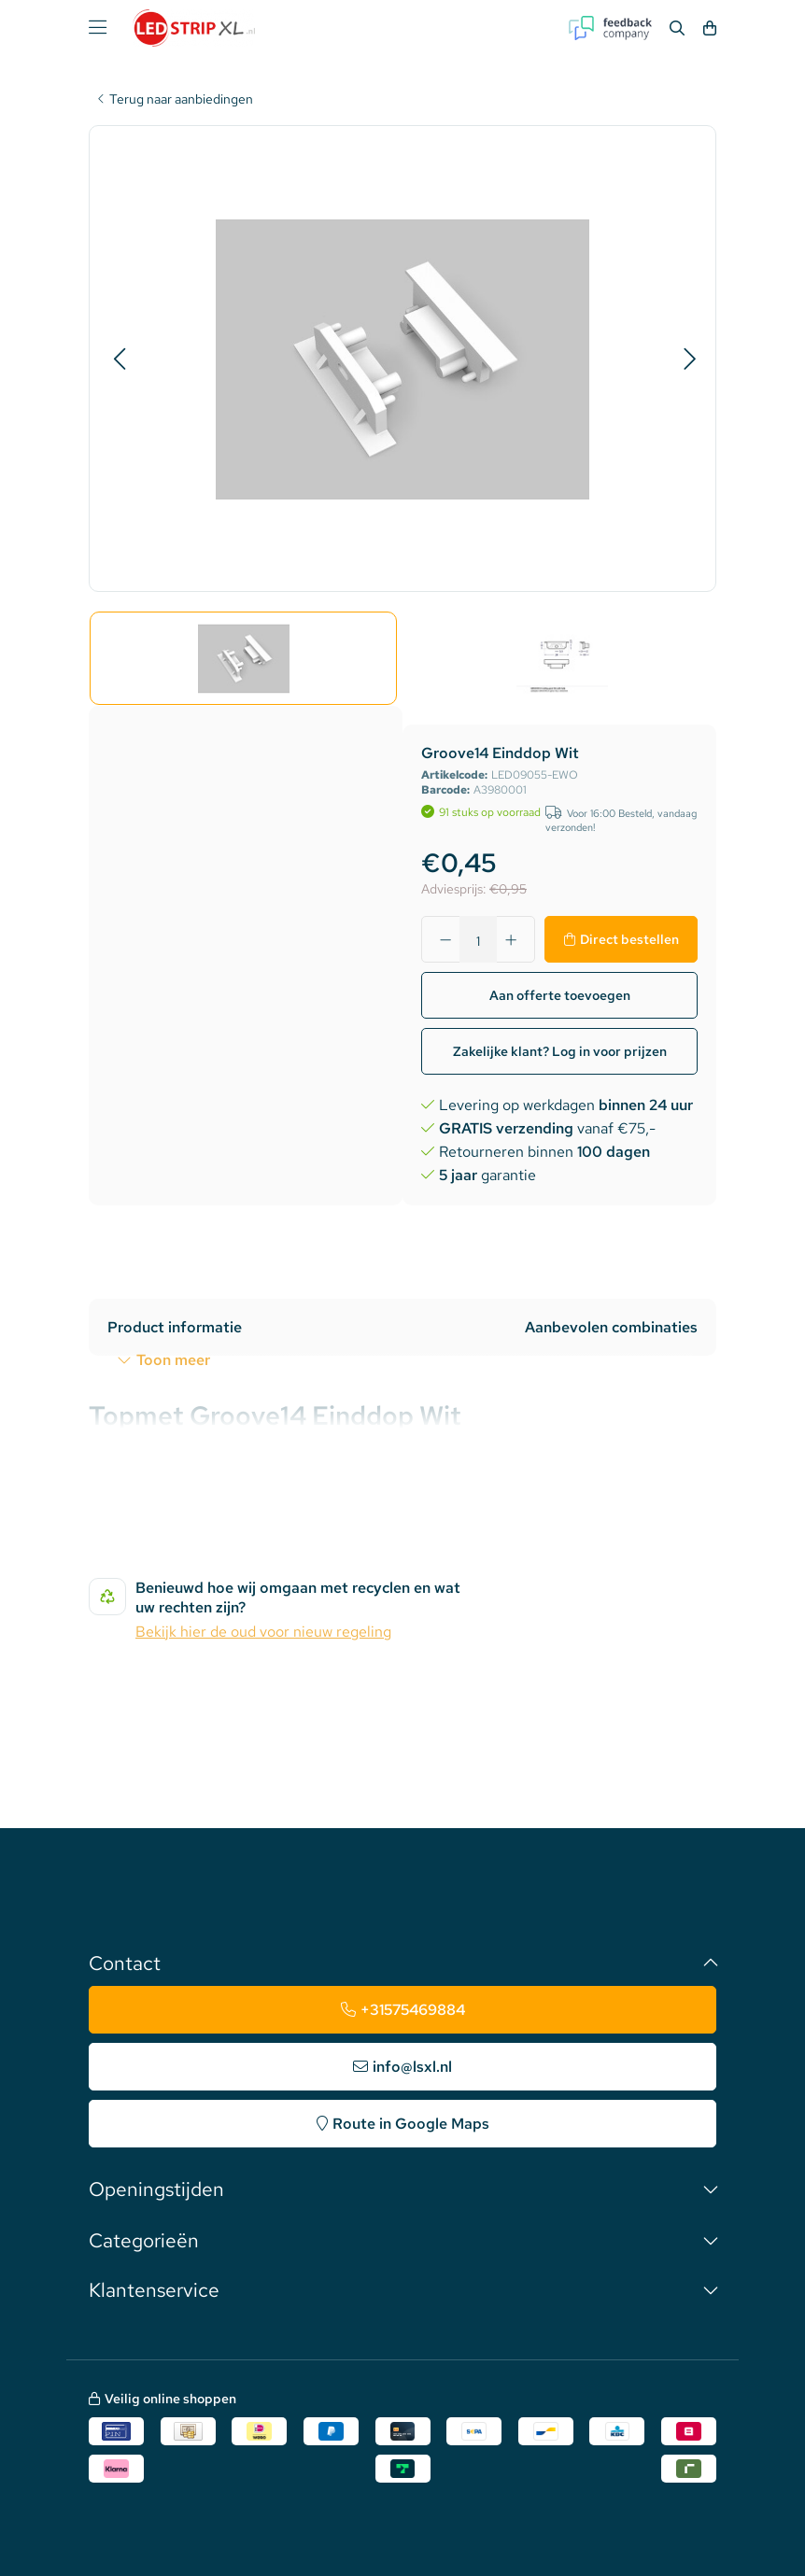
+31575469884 (412, 2010)
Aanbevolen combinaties (611, 1327)
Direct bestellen (629, 939)
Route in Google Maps (410, 2123)
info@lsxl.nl (412, 2066)
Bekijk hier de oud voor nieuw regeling (263, 1631)
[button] (119, 359)
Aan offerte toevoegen (559, 995)
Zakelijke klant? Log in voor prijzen (560, 1051)
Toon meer (173, 1360)
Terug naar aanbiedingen (181, 99)
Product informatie (174, 1327)
